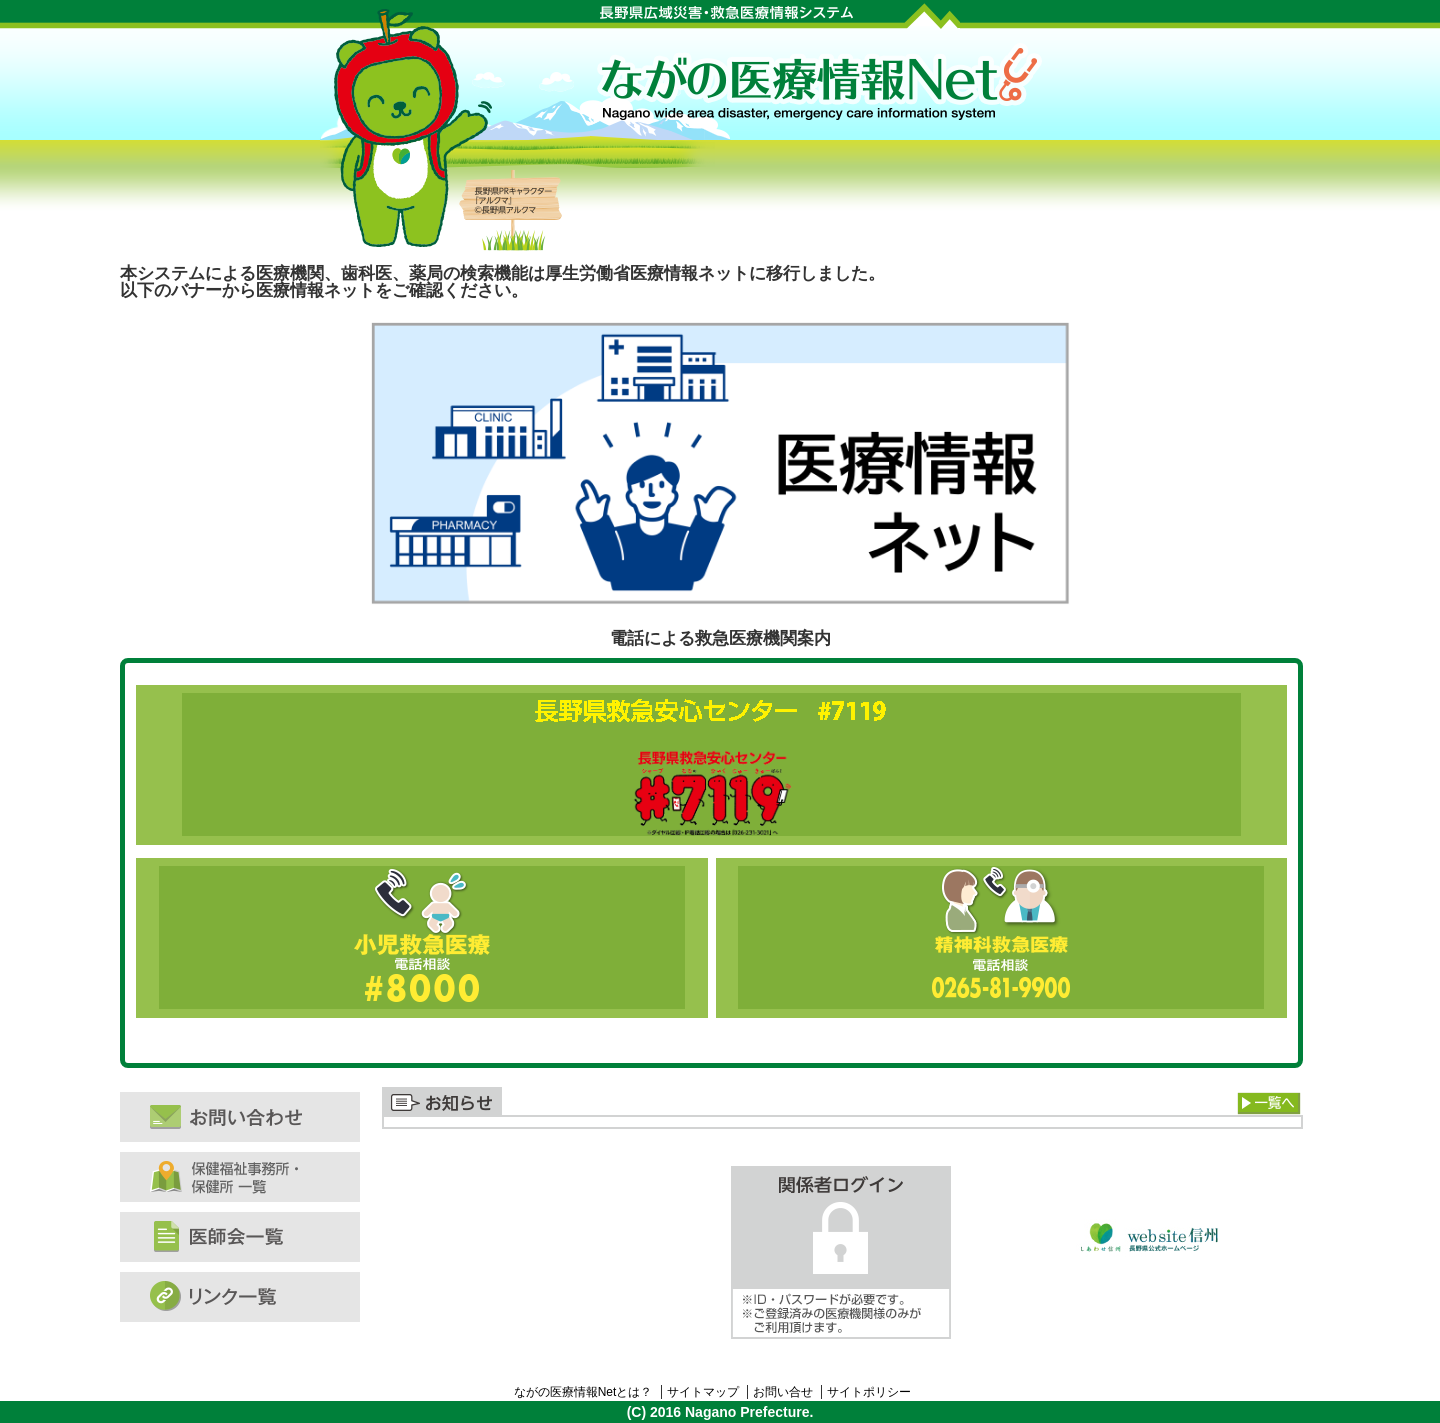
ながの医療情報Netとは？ (583, 1392)
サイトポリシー (869, 1392)
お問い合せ (783, 1392)
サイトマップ (703, 1392)
